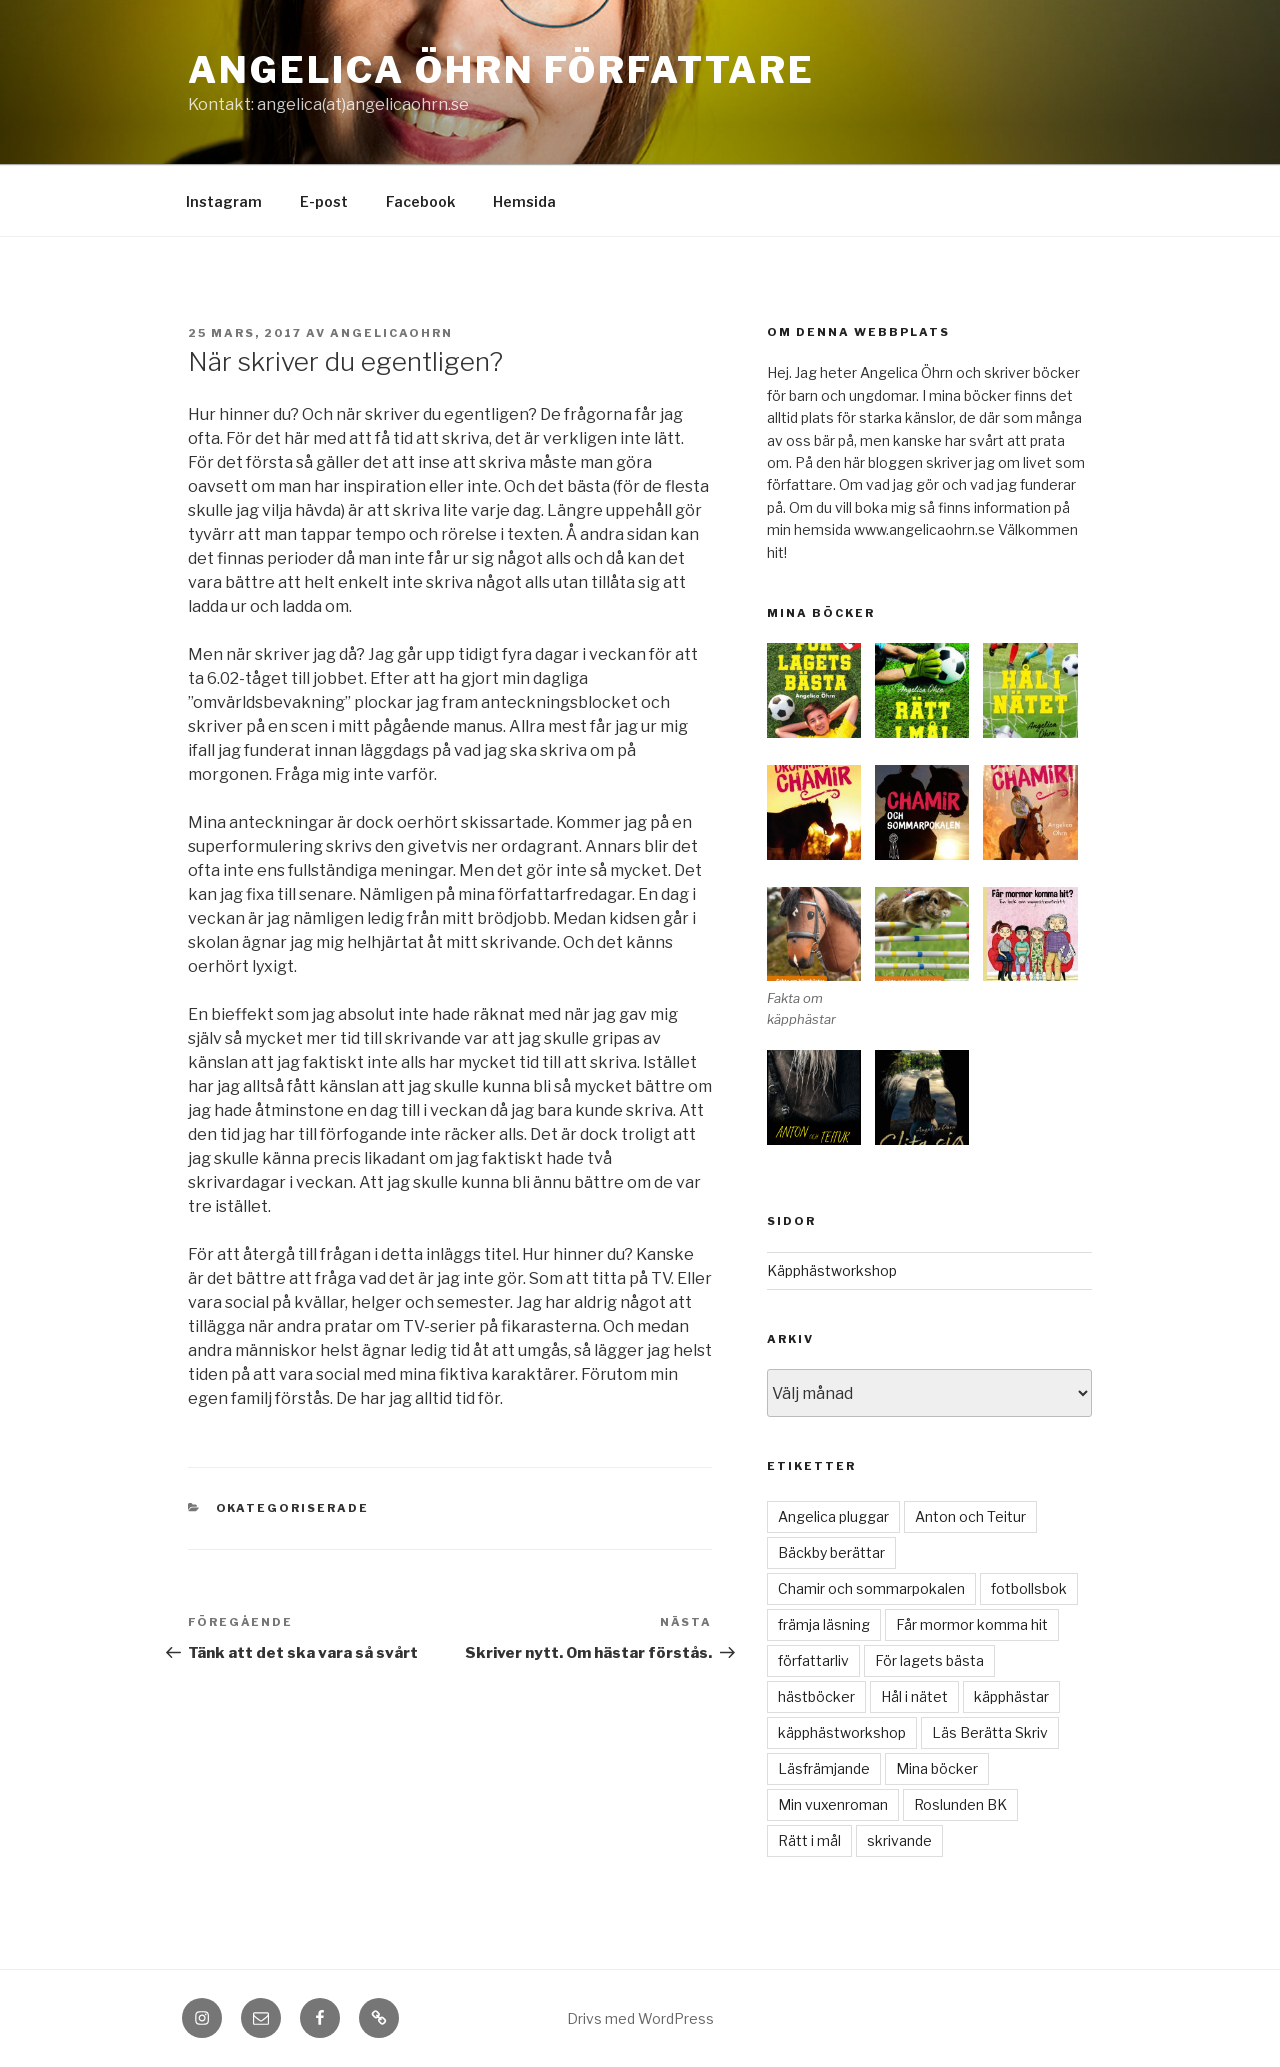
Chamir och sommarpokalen (871, 1588)
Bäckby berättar (831, 1552)
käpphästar (1011, 1696)
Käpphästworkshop (832, 1270)
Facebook (420, 201)
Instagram (224, 201)
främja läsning (824, 1624)
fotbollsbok (1029, 1588)
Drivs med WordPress (640, 2018)
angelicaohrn (391, 333)
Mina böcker (937, 1768)
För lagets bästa (929, 1660)
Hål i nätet (914, 1696)
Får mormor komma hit (972, 1624)
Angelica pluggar (833, 1516)
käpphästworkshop (842, 1732)
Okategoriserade (293, 1508)
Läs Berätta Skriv (990, 1732)
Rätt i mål (809, 1840)
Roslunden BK (960, 1804)
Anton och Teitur (970, 1516)
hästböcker (816, 1696)
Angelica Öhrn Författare (501, 70)
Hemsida (524, 201)
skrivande (899, 1840)
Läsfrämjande (824, 1768)
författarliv (813, 1660)
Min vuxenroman (833, 1804)
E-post (324, 201)
